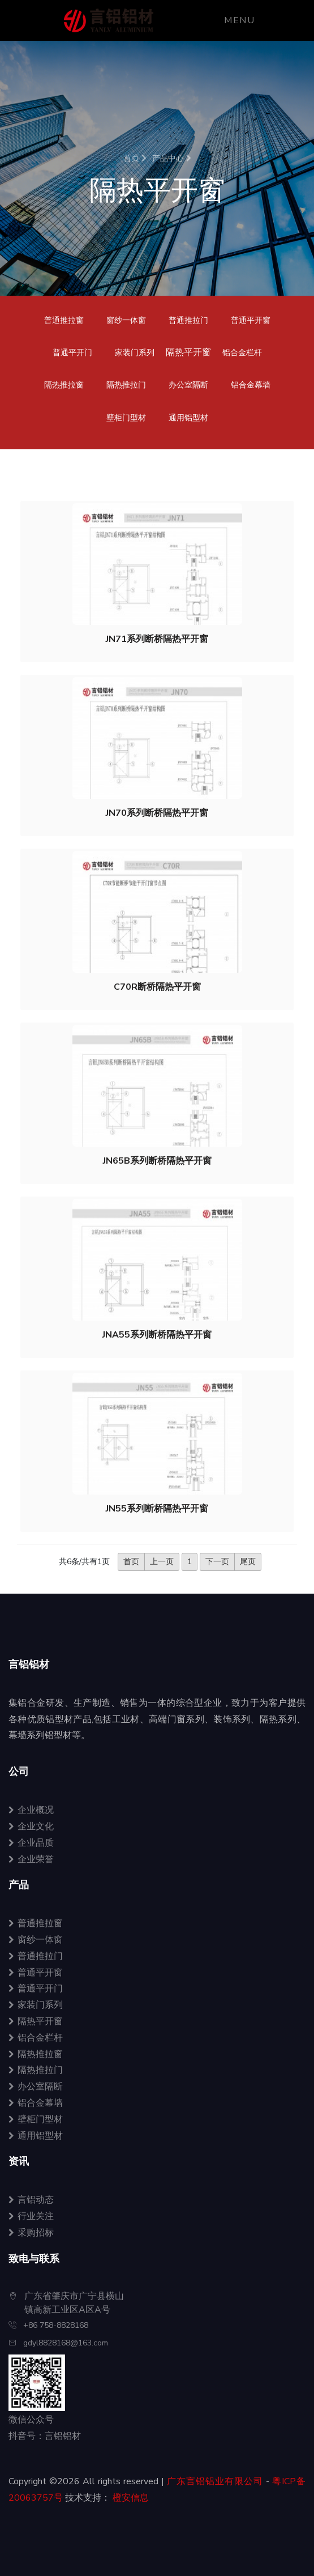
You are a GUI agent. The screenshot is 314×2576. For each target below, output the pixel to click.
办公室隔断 (188, 385)
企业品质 (31, 1843)
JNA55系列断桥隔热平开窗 (157, 1335)
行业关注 (31, 2216)
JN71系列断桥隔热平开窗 (157, 639)
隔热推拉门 (126, 385)
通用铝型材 (188, 417)
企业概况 (31, 1810)
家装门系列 (134, 352)
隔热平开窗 (35, 2021)
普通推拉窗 (64, 320)
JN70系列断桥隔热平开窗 (157, 813)
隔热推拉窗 (64, 385)
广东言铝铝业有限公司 (215, 2481)
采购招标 (31, 2232)
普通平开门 (72, 352)
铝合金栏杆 (242, 352)
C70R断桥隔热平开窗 (157, 987)
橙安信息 (131, 2498)
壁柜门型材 (126, 417)
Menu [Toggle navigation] (239, 20)
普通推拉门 (188, 320)
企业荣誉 (31, 1859)
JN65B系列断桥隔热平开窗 (157, 1161)
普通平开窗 (250, 320)
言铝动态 (31, 2200)
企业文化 (31, 1826)
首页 (135, 158)
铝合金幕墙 (250, 385)
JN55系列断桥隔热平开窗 (157, 1508)
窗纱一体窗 (126, 320)
